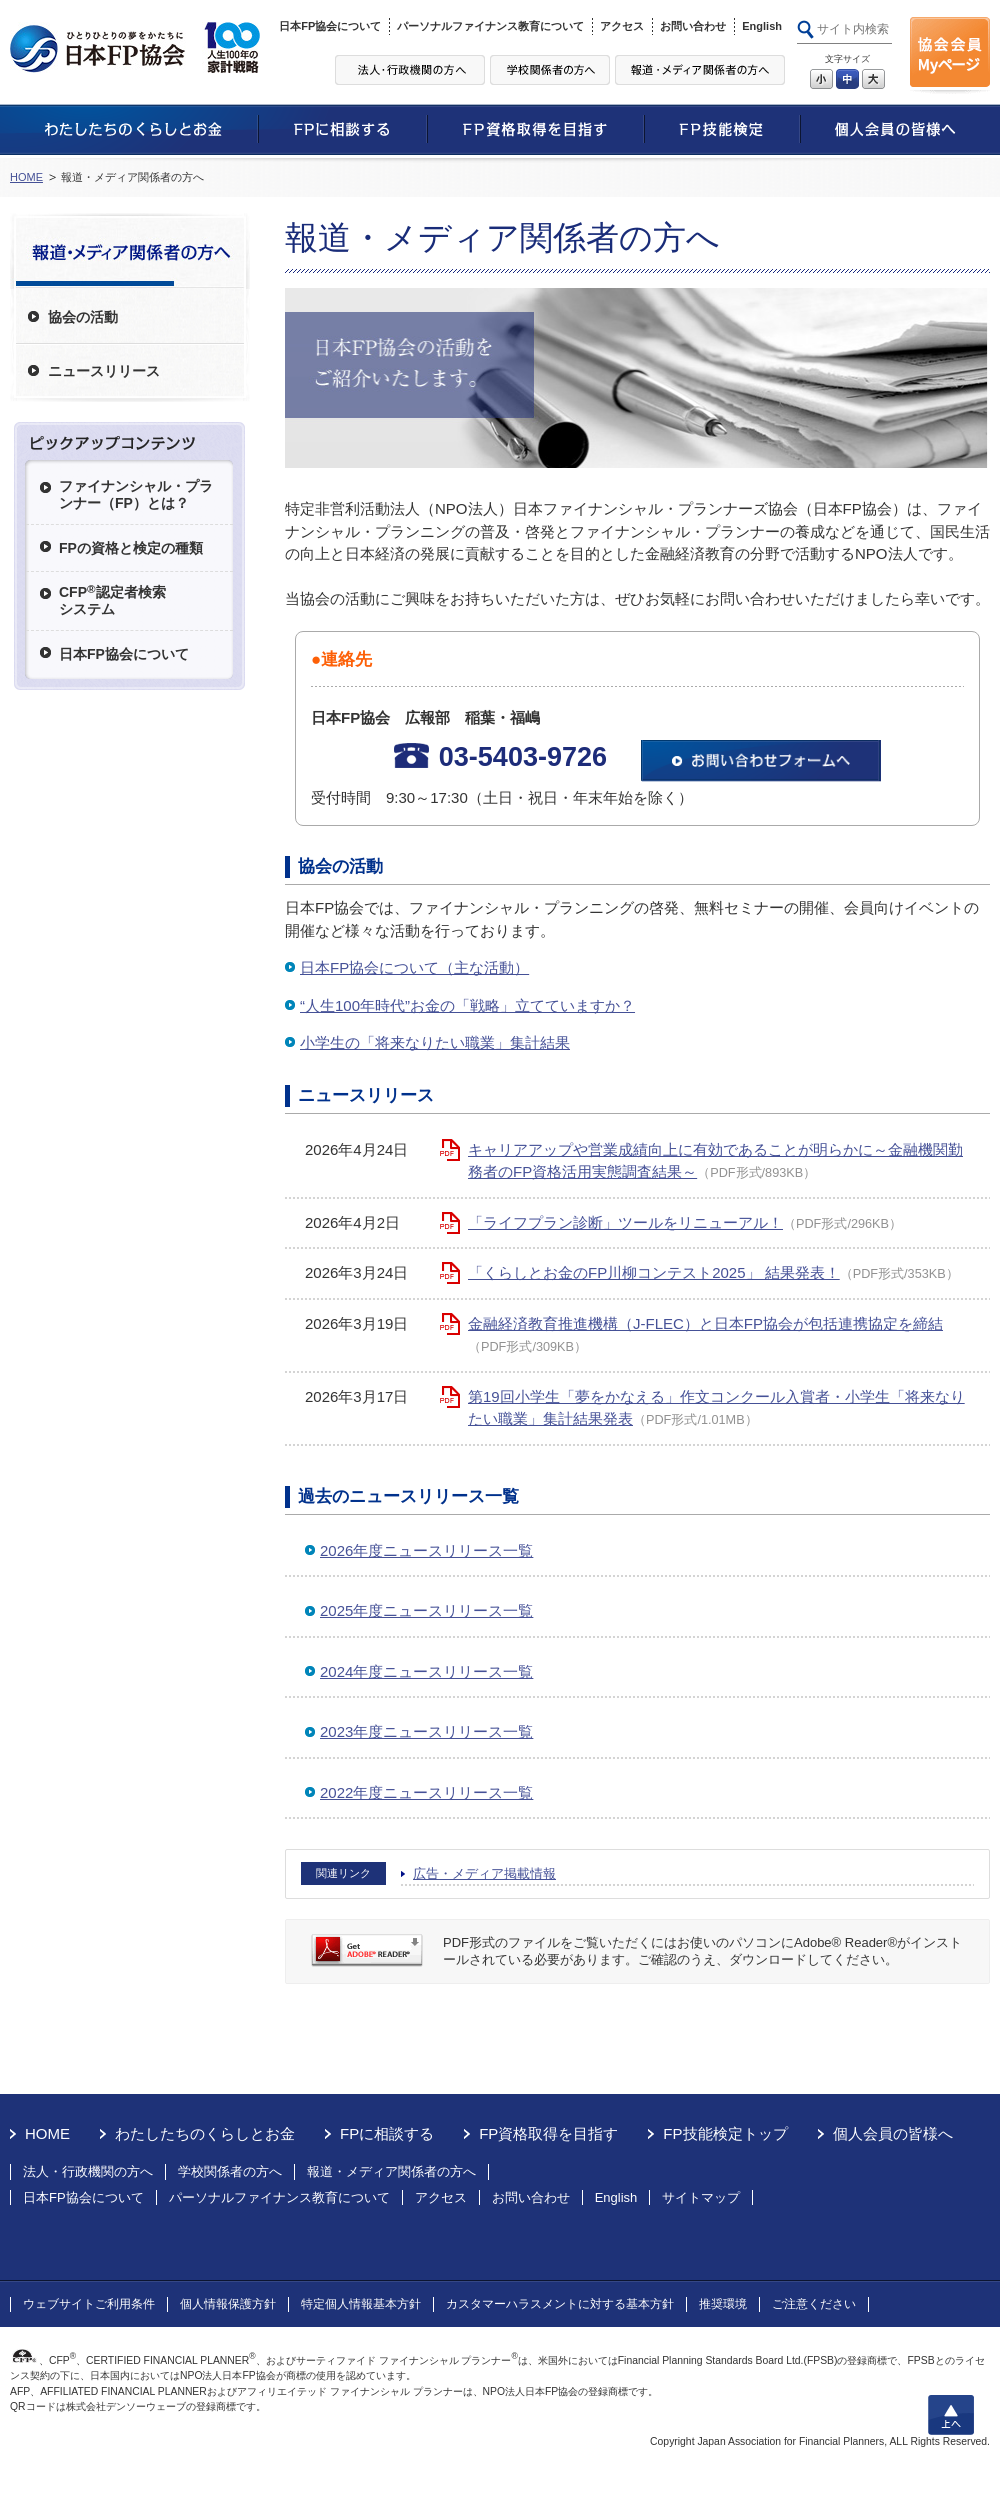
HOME (26, 177)
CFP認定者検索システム (112, 599)
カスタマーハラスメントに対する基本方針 (560, 2304)
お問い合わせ (693, 26)
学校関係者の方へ (230, 2171)
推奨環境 (723, 2304)
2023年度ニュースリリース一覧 (426, 1731)
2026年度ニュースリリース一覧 (426, 1550)
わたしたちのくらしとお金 (205, 2133)
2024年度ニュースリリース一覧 (426, 1671)
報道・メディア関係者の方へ (391, 2171)
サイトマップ (701, 2197)
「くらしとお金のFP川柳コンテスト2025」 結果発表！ (654, 1272)
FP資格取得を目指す (548, 2133)
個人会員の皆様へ (893, 2133)
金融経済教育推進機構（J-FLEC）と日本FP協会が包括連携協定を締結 (705, 1323)
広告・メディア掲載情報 (484, 1873)
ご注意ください (814, 2304)
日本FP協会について (330, 26)
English (762, 26)
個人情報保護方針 (228, 2304)
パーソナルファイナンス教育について (490, 26)
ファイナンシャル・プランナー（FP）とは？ (136, 494)
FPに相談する (387, 2133)
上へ (951, 2415)
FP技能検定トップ (725, 2133)
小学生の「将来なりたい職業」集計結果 (435, 1042)
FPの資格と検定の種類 (131, 548)
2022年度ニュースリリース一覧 (426, 1792)
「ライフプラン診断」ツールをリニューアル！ (625, 1222)
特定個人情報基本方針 (361, 2304)
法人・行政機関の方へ (88, 2171)
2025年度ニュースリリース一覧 (426, 1610)
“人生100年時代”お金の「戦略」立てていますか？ (467, 1005)
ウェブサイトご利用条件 (89, 2304)
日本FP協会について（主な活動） (414, 967)
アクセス (622, 26)
